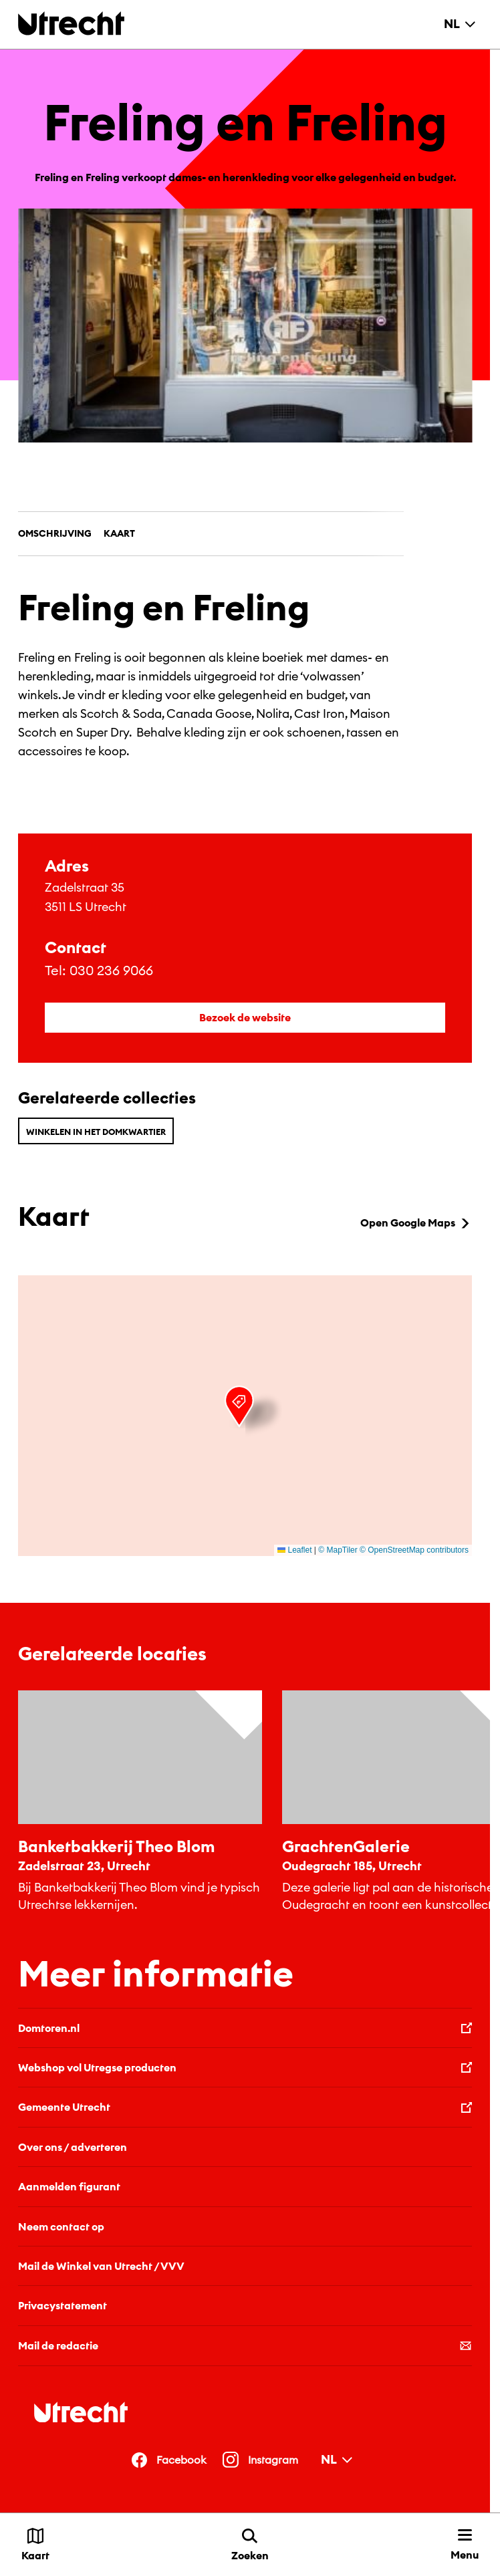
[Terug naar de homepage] (71, 23)
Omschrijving (55, 533)
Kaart (119, 533)
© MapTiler (337, 1550)
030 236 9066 (111, 970)
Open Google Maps (416, 1222)
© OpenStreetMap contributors (414, 1550)
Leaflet (294, 1550)
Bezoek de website (245, 1017)
